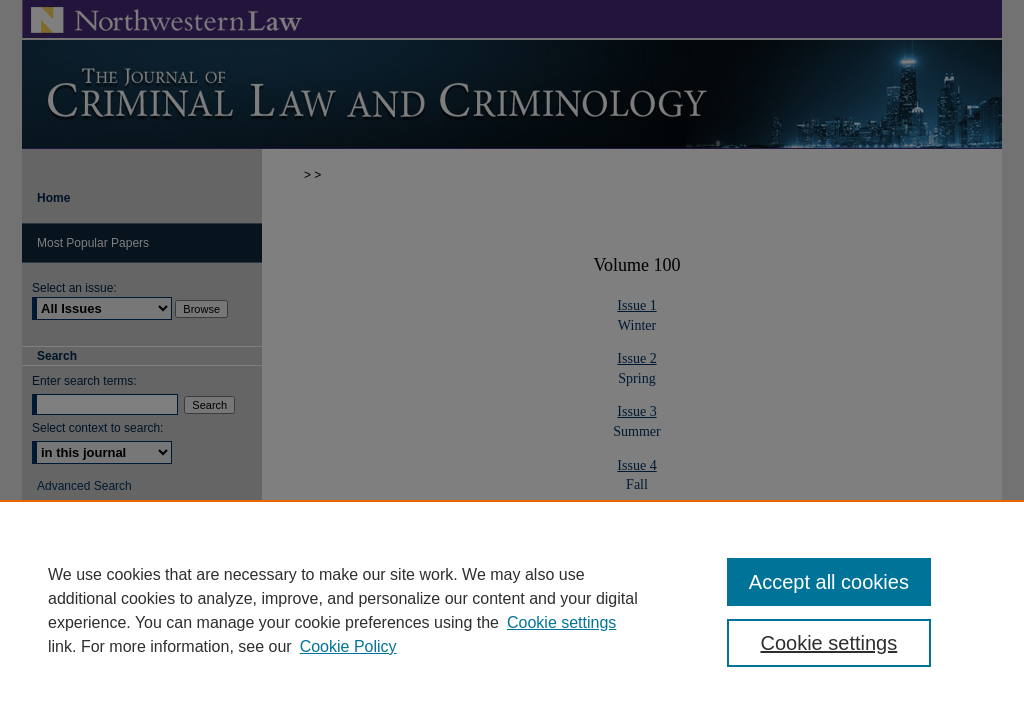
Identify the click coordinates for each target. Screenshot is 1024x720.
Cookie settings (561, 622)
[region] (512, 610)
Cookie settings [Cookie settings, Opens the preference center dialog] (828, 643)
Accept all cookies (829, 582)
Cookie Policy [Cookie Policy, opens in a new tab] (348, 646)
